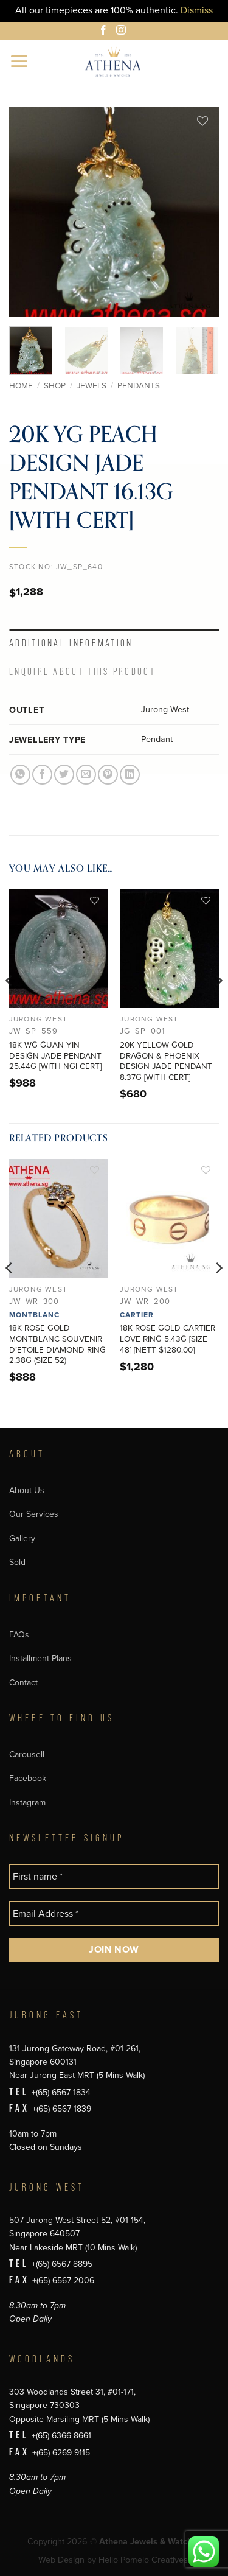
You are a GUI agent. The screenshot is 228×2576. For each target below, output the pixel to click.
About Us (26, 1490)
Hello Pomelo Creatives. (144, 2560)
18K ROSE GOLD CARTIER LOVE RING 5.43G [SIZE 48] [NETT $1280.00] (167, 1338)
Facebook (27, 1778)
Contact (23, 1683)
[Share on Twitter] (64, 775)
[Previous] (9, 1004)
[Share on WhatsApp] (20, 775)
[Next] (218, 1004)
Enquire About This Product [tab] (82, 671)
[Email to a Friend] (86, 775)
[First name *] (114, 1876)
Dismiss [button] (197, 10)
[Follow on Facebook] (105, 31)
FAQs (19, 1634)
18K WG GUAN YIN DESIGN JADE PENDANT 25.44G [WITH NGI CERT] (55, 1055)
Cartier (137, 1315)
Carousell (26, 1754)
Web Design (61, 2560)
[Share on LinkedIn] (130, 775)
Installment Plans (40, 1658)
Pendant (157, 739)
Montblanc (34, 1315)
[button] (19, 61)
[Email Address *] (114, 1913)
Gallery (22, 1538)
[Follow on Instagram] (123, 31)
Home (21, 386)
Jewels (91, 386)
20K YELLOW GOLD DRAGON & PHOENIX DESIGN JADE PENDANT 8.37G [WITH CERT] (166, 1061)
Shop (55, 386)
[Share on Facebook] (42, 775)
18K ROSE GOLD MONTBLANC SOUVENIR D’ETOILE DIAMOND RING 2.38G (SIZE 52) (57, 1344)
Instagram (27, 1802)
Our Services (33, 1514)
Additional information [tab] (71, 643)
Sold (17, 1562)
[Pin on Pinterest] (108, 775)
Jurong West (165, 709)
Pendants (138, 386)
